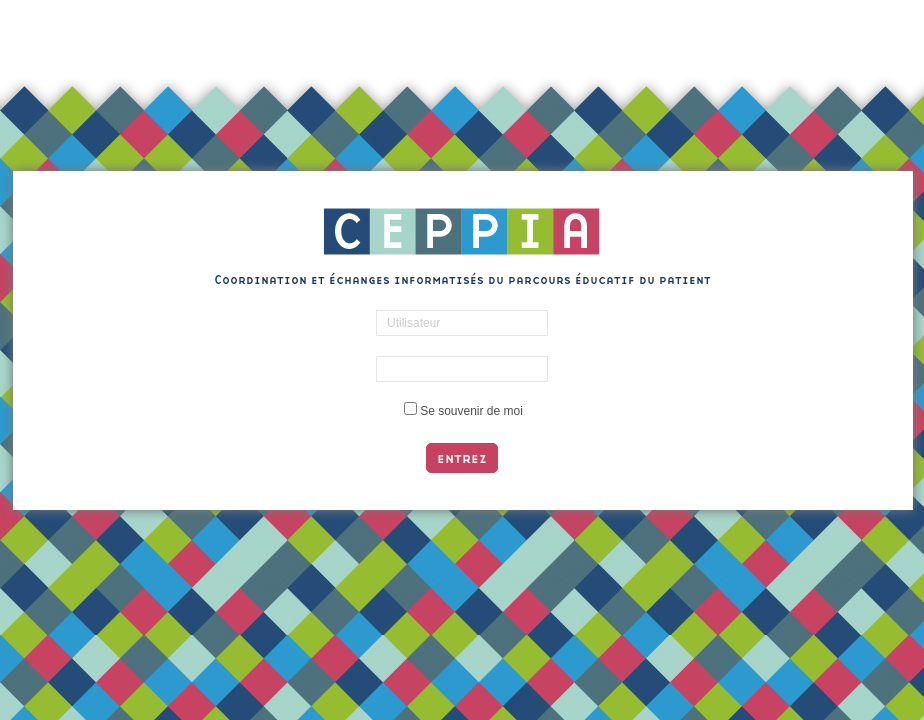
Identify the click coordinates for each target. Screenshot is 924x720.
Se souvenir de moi (471, 411)
